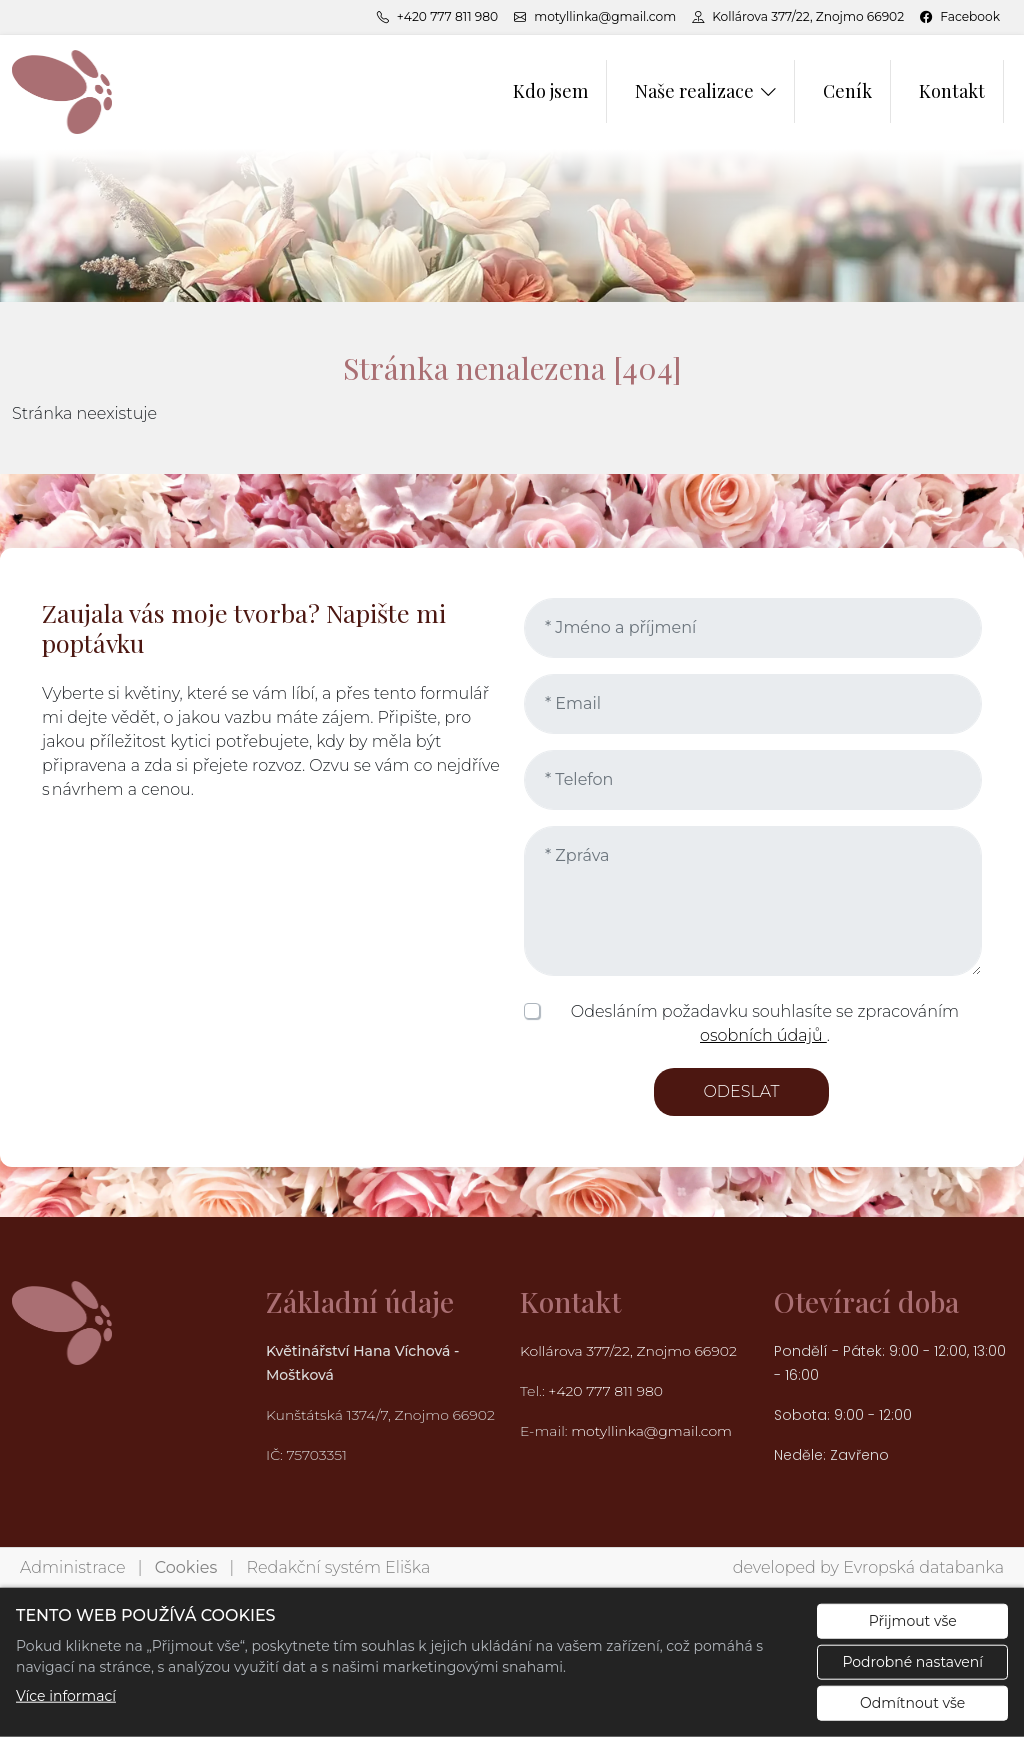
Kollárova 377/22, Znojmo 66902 (628, 1351)
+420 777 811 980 (607, 1391)
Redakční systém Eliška (339, 1567)
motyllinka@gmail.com (651, 1431)
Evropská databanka (923, 1567)
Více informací (66, 1696)
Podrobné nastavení (912, 1662)
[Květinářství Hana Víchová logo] (62, 91)
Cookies (186, 1567)
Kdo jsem (550, 91)
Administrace (72, 1567)
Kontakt (952, 91)
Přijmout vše (913, 1621)
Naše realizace (694, 91)
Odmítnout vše (912, 1703)
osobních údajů (763, 1035)
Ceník (847, 91)
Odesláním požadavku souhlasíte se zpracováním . (765, 1023)
